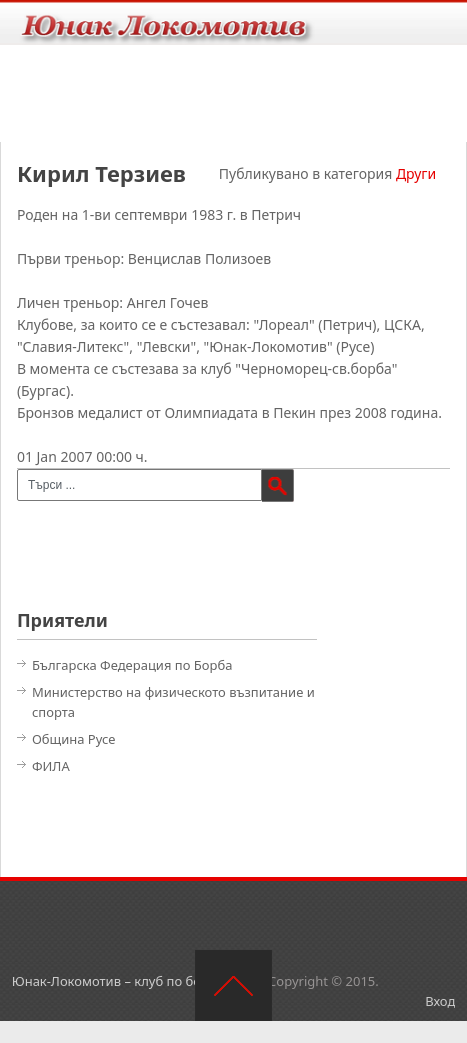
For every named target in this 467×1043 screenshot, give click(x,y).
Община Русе (74, 739)
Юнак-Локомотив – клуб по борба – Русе (138, 981)
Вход (440, 1001)
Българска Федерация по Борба (132, 665)
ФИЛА (51, 766)
